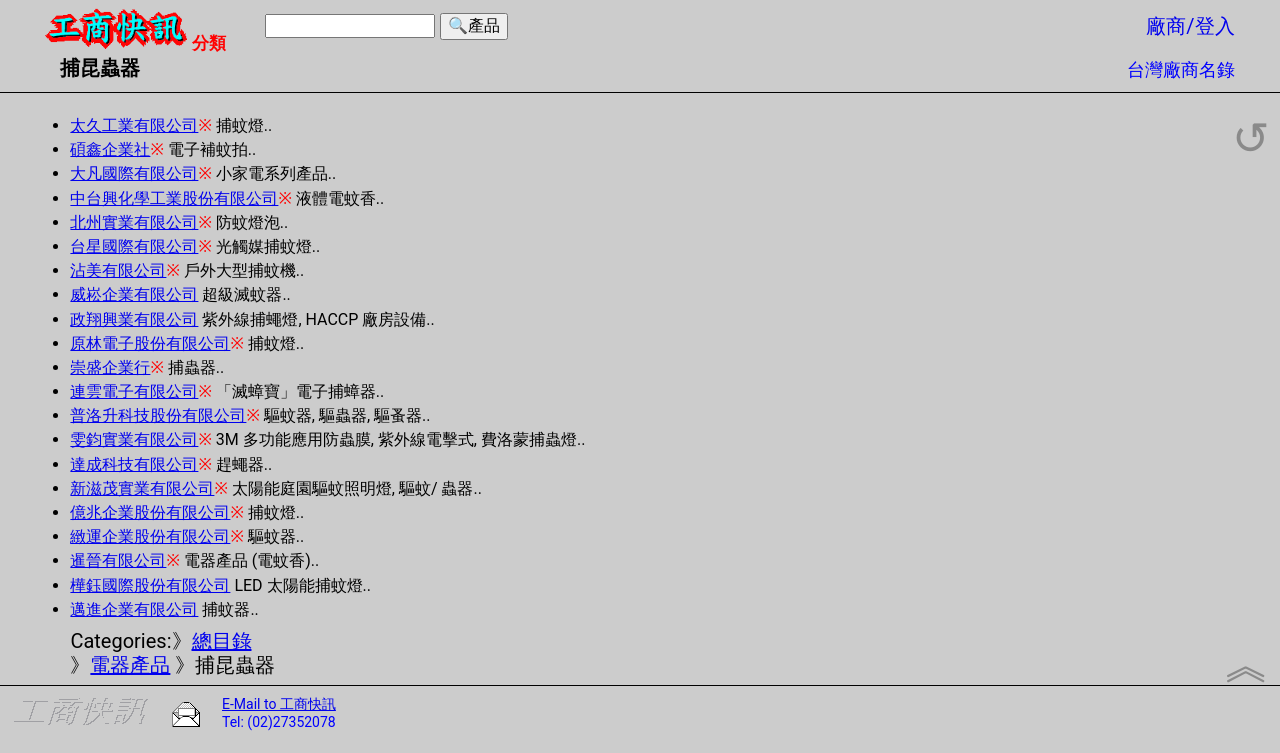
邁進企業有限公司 (134, 609)
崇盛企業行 (110, 367)
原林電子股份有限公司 (150, 343)
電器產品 (130, 665)
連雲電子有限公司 (134, 391)
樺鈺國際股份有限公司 (150, 585)
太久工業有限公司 (134, 125)
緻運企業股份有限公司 (150, 536)
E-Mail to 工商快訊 (279, 704)
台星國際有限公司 (134, 246)
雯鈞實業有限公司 (134, 439)
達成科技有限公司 (134, 464)
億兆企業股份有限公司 (150, 512)
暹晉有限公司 (118, 560)
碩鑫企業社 (110, 149)
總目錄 (222, 641)
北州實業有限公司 (134, 222)
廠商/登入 (1190, 26)
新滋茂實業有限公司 (142, 488)
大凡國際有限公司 (134, 173)
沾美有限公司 (118, 270)
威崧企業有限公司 (134, 294)
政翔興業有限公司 (134, 319)
